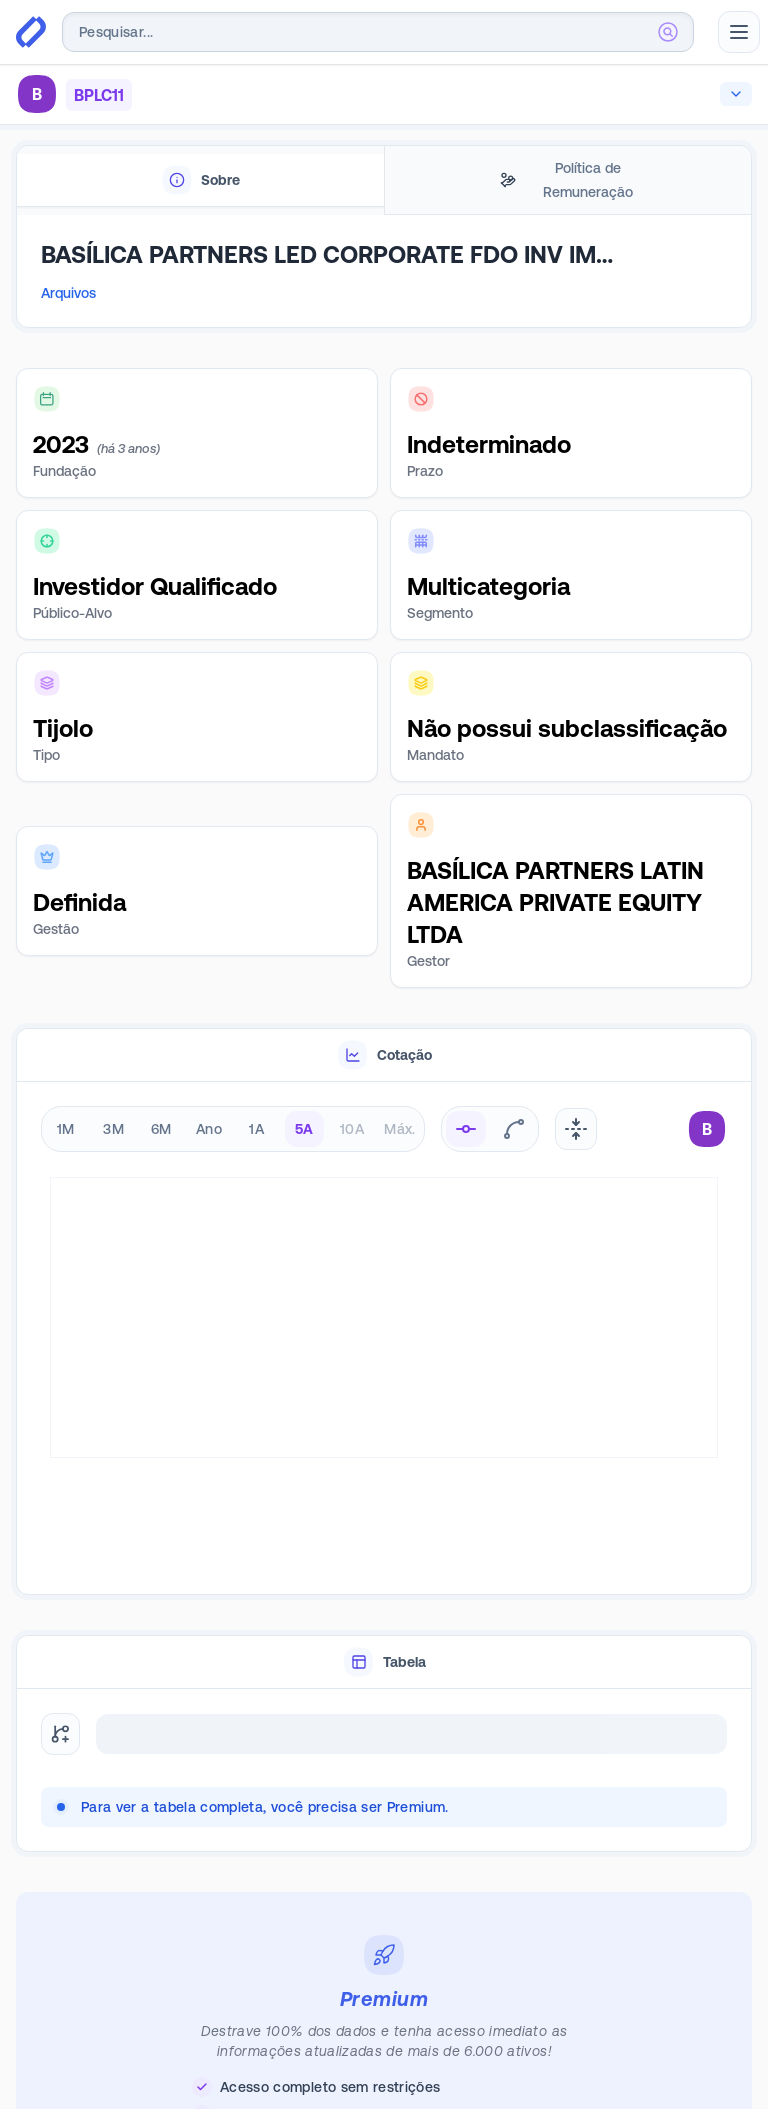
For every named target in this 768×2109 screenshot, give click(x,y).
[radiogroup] (233, 1129)
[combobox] (378, 32)
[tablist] (384, 180)
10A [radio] (352, 1129)
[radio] (466, 1129)
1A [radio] (256, 1129)
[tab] (200, 180)
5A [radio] (304, 1129)
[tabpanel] (384, 280)
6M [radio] (161, 1129)
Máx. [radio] (399, 1129)
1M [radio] (66, 1129)
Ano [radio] (209, 1129)
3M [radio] (113, 1129)
